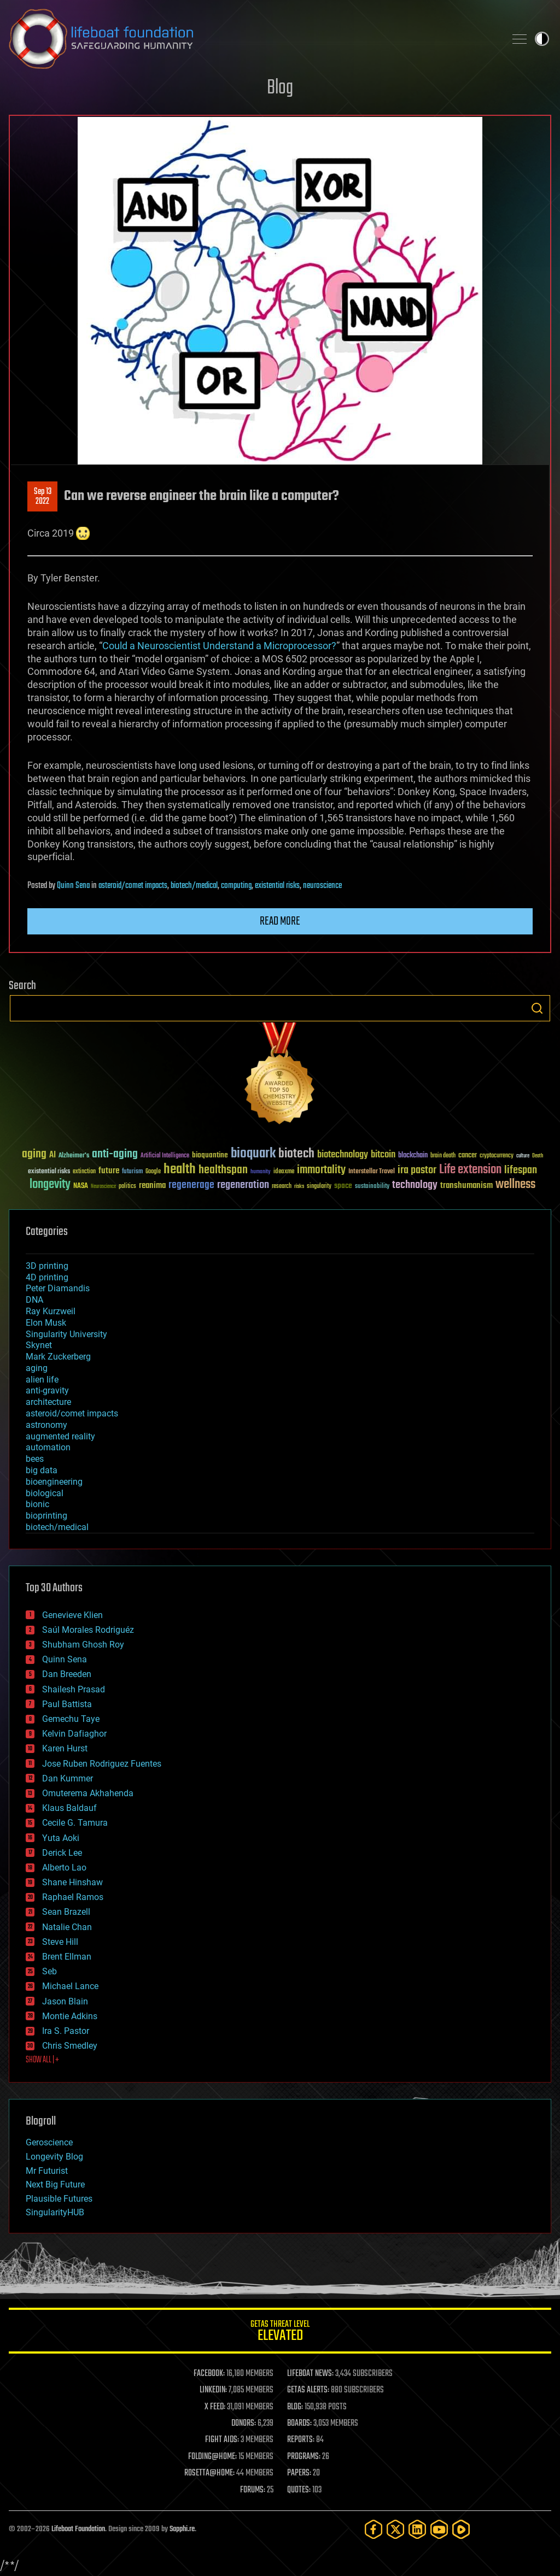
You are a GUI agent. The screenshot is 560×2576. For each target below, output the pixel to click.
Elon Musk (46, 1323)
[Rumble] (461, 2529)
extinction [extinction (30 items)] (84, 1171)
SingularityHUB (55, 2212)
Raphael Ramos (72, 1897)
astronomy (46, 1425)
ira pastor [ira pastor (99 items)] (417, 1170)
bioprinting (46, 1515)
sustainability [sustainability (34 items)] (372, 1187)
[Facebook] (373, 2529)
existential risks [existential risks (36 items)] (49, 1172)
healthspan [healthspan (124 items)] (223, 1170)
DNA (34, 1300)
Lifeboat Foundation (78, 2529)
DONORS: (243, 2423)
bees (35, 1459)
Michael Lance (70, 1986)
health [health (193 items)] (180, 1170)
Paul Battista (67, 1704)
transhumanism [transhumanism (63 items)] (466, 1185)
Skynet (39, 1345)
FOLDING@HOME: (212, 2457)
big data (41, 1470)
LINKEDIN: (213, 2390)
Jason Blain (65, 2001)
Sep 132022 (42, 497)
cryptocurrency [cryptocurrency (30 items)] (497, 1156)
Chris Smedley (69, 2045)
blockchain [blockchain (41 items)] (413, 1155)
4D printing (47, 1277)
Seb (49, 1971)
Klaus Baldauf (69, 1808)
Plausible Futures (59, 2198)
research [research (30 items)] (281, 1186)
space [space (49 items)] (343, 1185)
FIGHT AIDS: (222, 2440)
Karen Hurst (65, 1748)
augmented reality (60, 1436)
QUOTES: (299, 2490)
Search (537, 1008)
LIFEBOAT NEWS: (310, 2374)
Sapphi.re (182, 2529)
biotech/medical (194, 886)
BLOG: (295, 2407)
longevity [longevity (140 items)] (50, 1185)
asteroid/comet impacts (132, 886)
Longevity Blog (54, 2156)
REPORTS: (300, 2440)
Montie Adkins (69, 2016)
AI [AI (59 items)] (52, 1155)
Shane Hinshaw (72, 1882)
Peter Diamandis (58, 1288)
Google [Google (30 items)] (153, 1171)
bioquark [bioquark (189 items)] (253, 1154)
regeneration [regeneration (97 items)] (243, 1185)
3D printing (47, 1266)
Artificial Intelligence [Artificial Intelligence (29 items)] (165, 1156)
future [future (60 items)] (108, 1171)
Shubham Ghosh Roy (83, 1644)
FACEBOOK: (209, 2374)
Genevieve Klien (72, 1615)
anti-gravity (47, 1390)
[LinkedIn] (417, 2529)
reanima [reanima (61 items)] (152, 1185)
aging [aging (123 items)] (34, 1154)
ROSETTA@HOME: (209, 2473)
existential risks (277, 886)
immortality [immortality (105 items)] (321, 1170)
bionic (37, 1504)
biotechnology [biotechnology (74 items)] (342, 1155)
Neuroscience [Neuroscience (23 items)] (103, 1187)
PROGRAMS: (303, 2457)
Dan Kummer (67, 1778)
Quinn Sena (73, 886)
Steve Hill (60, 1942)
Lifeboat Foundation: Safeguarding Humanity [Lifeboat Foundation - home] (253, 39)
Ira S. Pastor (65, 2031)
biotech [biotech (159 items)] (296, 1153)
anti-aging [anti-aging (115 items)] (115, 1154)
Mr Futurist (47, 2171)
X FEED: (215, 2407)
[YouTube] (439, 2529)
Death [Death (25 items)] (537, 1156)
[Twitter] (395, 2529)
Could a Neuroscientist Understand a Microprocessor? (219, 645)
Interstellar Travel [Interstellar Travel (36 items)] (371, 1172)
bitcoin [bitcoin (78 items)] (383, 1155)
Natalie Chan (67, 1927)
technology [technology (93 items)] (415, 1185)
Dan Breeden (66, 1674)
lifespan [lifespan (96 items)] (520, 1170)
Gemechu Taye (71, 1719)
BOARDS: (299, 2423)
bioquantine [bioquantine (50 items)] (210, 1155)
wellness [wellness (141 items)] (515, 1185)
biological (44, 1493)
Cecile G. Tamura (75, 1823)
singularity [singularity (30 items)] (319, 1186)
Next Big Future (55, 2184)
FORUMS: (252, 2490)
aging (37, 1368)
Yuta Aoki (60, 1838)
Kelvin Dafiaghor (74, 1733)
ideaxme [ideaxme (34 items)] (283, 1172)
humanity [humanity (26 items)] (260, 1172)
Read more (280, 921)
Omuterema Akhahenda (87, 1793)
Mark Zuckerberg (58, 1356)
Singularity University (66, 1334)
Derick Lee (62, 1853)
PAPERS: (299, 2473)
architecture (48, 1402)
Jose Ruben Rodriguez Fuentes (101, 1763)
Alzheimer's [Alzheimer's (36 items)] (74, 1156)
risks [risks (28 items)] (299, 1186)
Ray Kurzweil (50, 1311)
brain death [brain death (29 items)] (443, 1156)
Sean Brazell (66, 1912)
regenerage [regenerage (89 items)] (191, 1185)
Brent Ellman (66, 1956)
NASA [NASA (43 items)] (80, 1186)
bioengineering (54, 1482)
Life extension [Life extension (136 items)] (470, 1170)
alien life (42, 1379)
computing (236, 886)
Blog (280, 88)
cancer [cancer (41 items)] (467, 1155)
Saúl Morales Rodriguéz (88, 1630)
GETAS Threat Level (280, 2333)
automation (48, 1447)
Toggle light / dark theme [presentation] (542, 39)
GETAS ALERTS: (308, 2390)
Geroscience (49, 2142)
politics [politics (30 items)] (127, 1186)
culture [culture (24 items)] (522, 1156)
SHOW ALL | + (42, 2060)
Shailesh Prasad (73, 1689)
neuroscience (322, 886)
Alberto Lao (64, 1867)
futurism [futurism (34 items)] (132, 1172)
